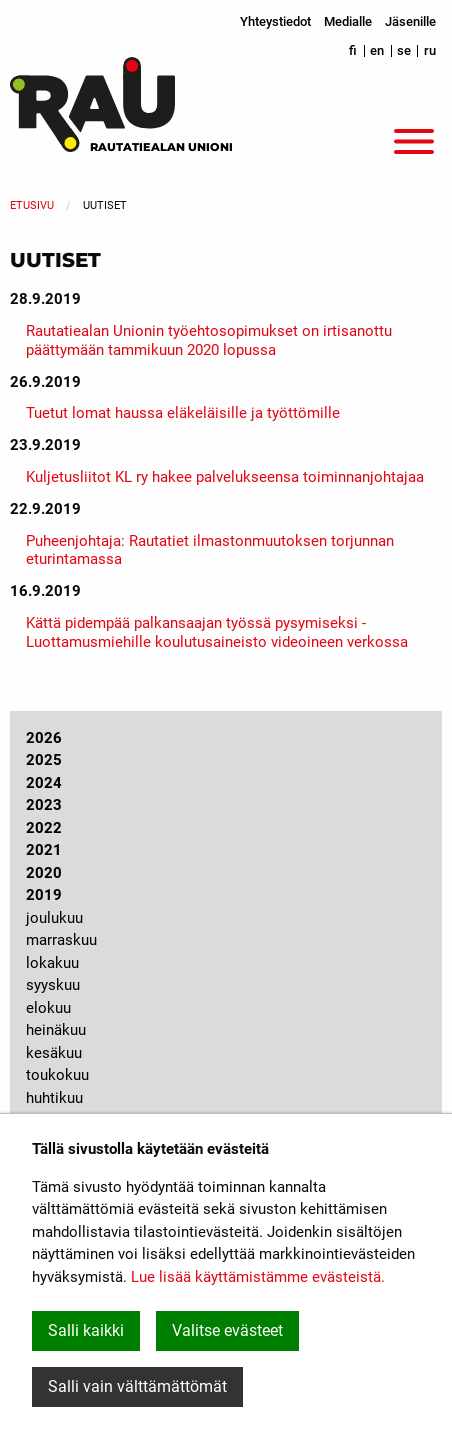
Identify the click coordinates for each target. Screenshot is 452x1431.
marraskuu (61, 940)
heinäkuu (56, 1030)
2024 (44, 783)
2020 (44, 873)
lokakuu (52, 963)
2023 (44, 805)
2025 (44, 760)
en (377, 50)
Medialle (348, 21)
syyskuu (53, 985)
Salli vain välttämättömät (137, 1386)
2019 (44, 895)
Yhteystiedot (275, 21)
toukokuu (57, 1075)
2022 (44, 828)
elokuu (48, 1008)
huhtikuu (54, 1098)
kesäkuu (54, 1053)
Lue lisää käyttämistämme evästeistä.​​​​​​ (258, 1277)
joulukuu (54, 918)
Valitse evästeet (227, 1330)
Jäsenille (410, 21)
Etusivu (32, 205)
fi (353, 50)
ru (430, 50)
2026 (44, 738)
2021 (44, 850)
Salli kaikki (86, 1330)
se (404, 50)
